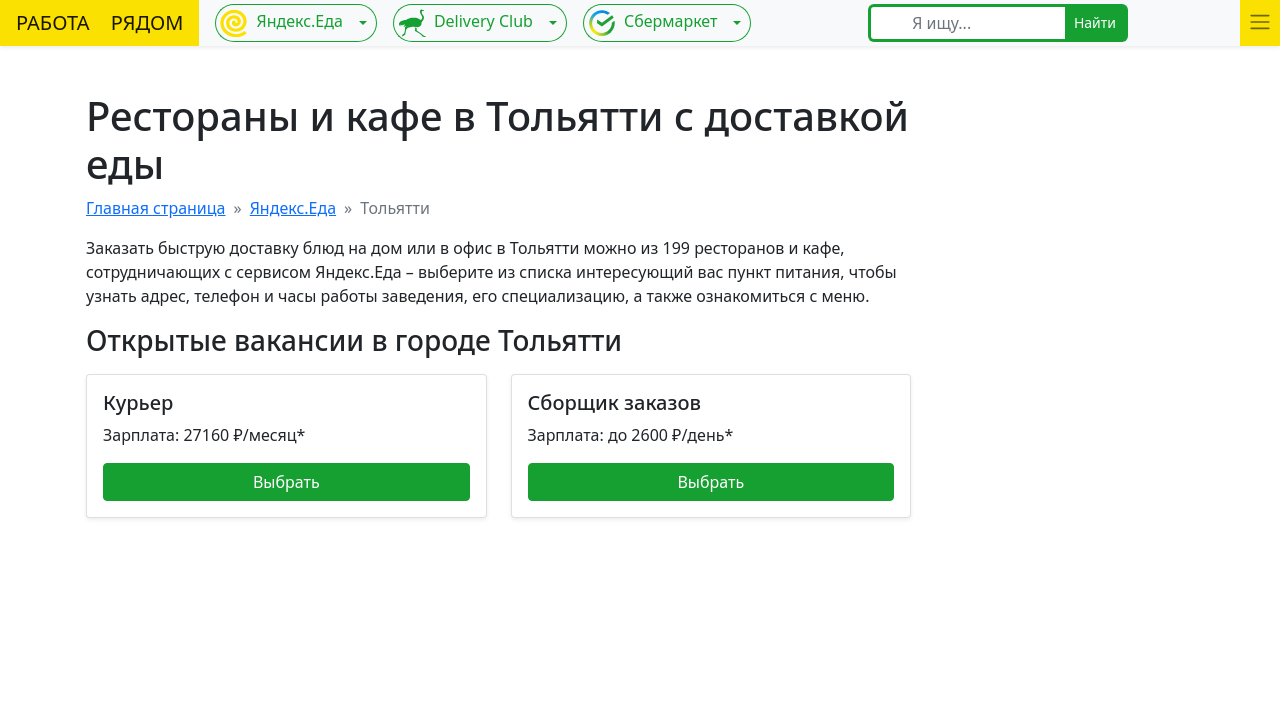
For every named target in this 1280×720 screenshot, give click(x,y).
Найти (1095, 22)
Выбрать (286, 482)
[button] (1260, 23)
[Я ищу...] (982, 23)
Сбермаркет (653, 23)
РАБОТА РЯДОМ (99, 22)
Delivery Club (465, 23)
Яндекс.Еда (281, 23)
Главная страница (156, 208)
